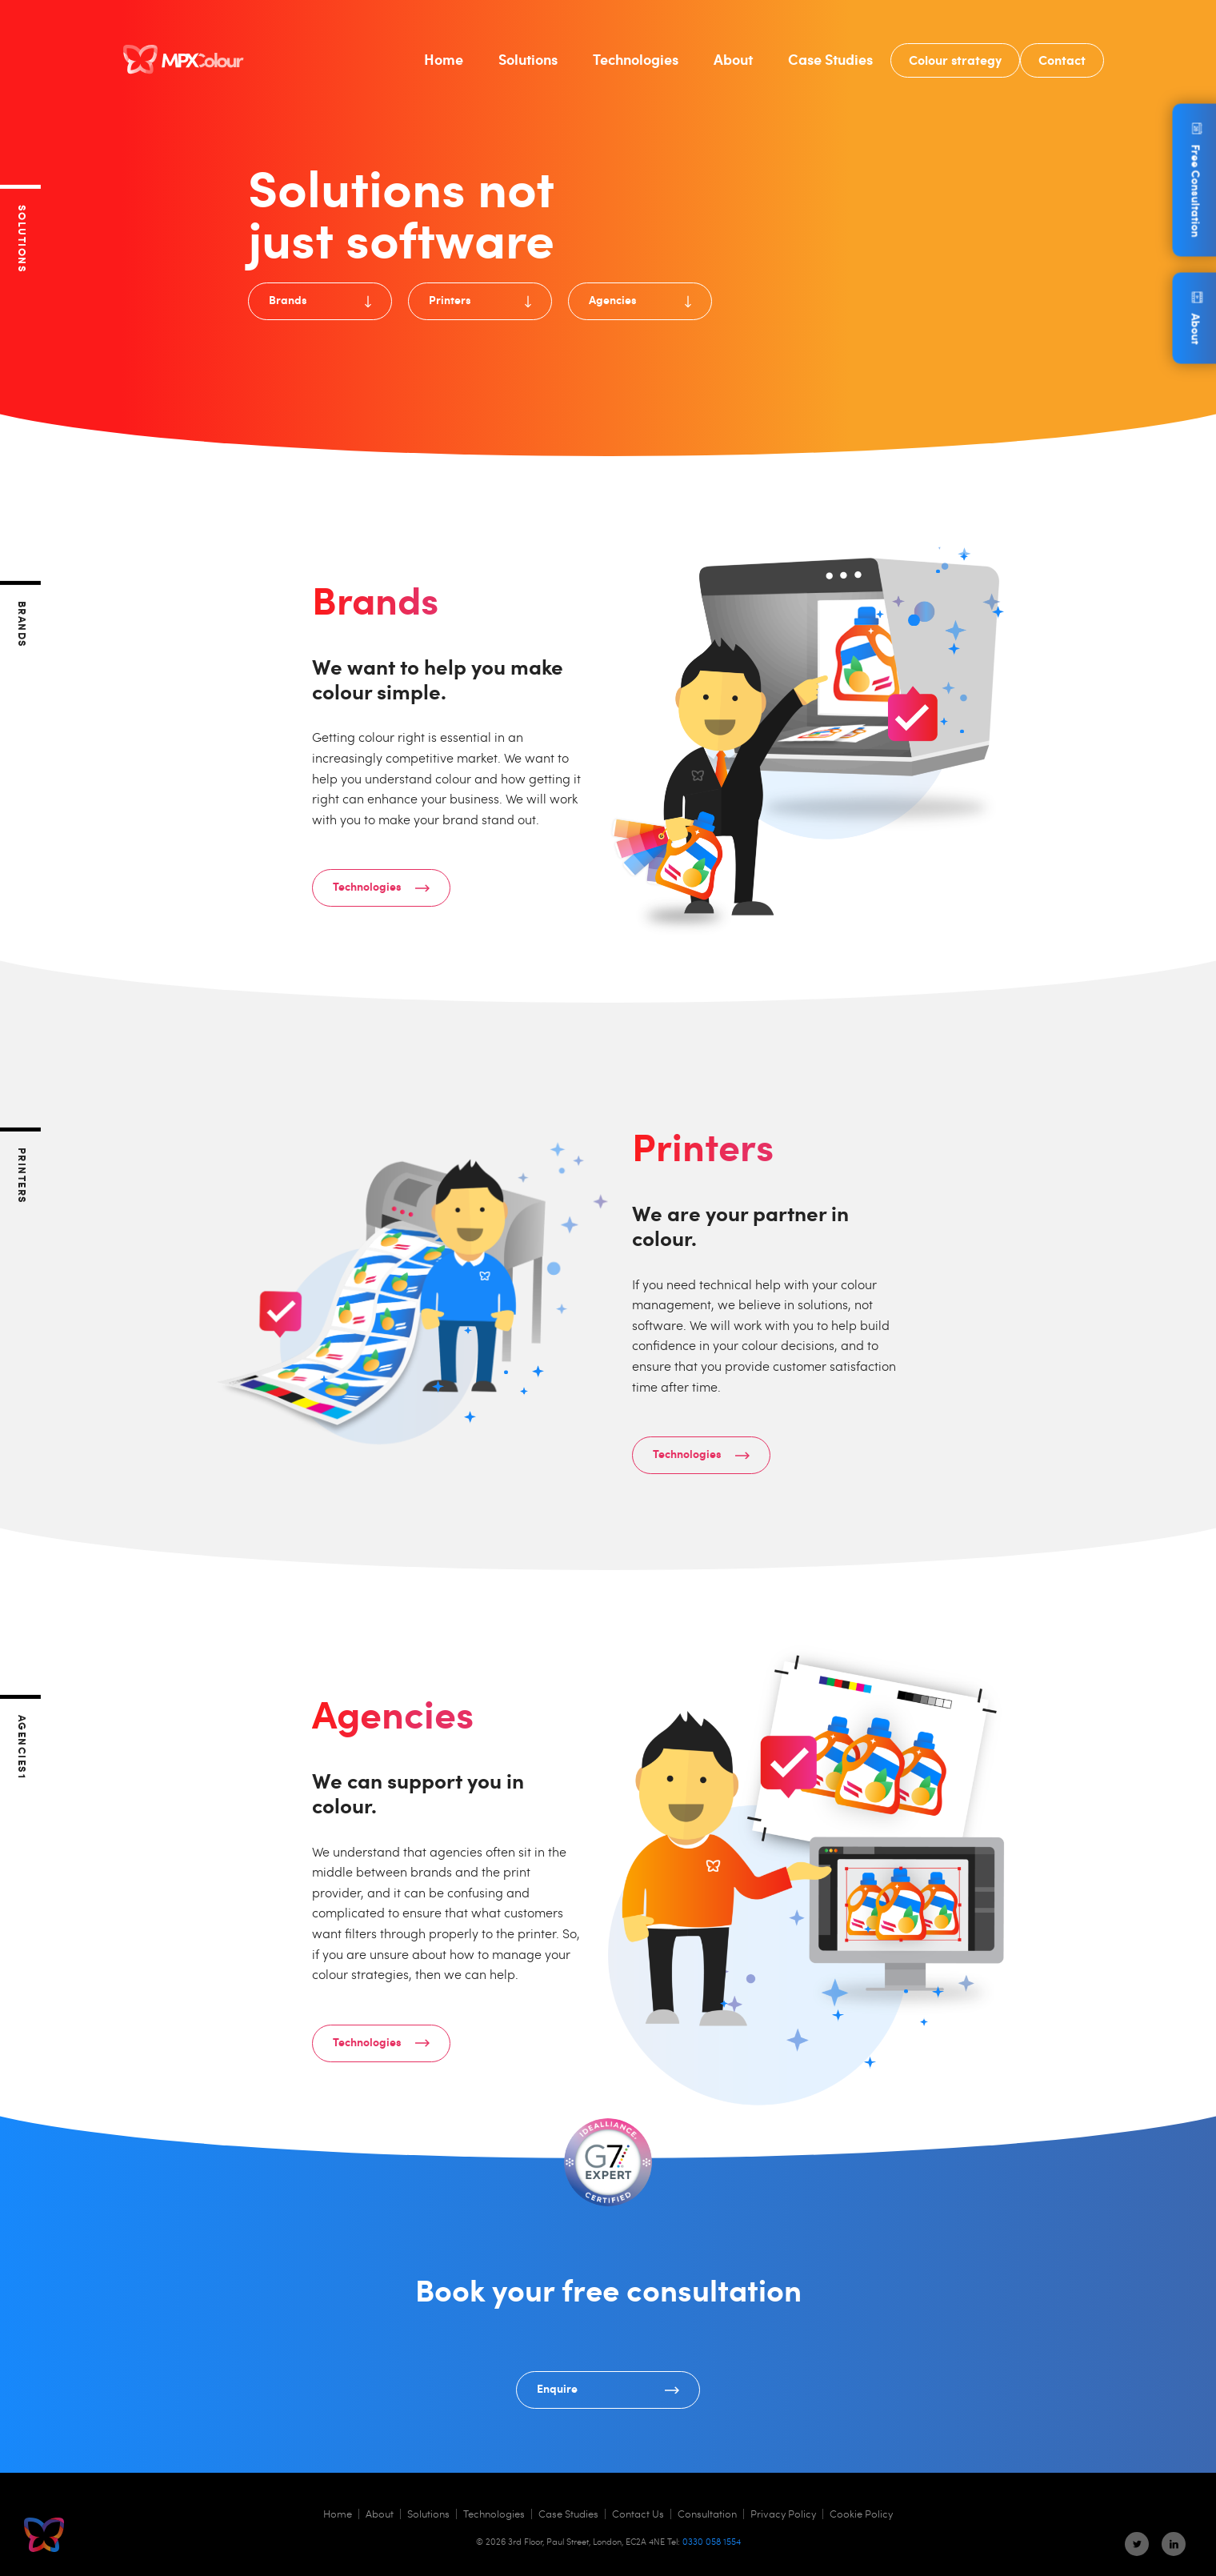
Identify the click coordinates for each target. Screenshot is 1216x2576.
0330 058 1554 (711, 2541)
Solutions (528, 59)
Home (443, 59)
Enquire (608, 2388)
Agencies (640, 299)
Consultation (707, 2514)
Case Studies (830, 59)
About (733, 59)
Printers (480, 299)
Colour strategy (955, 59)
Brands (320, 299)
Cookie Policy (861, 2514)
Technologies (635, 59)
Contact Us (638, 2514)
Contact (1062, 59)
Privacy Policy (783, 2514)
